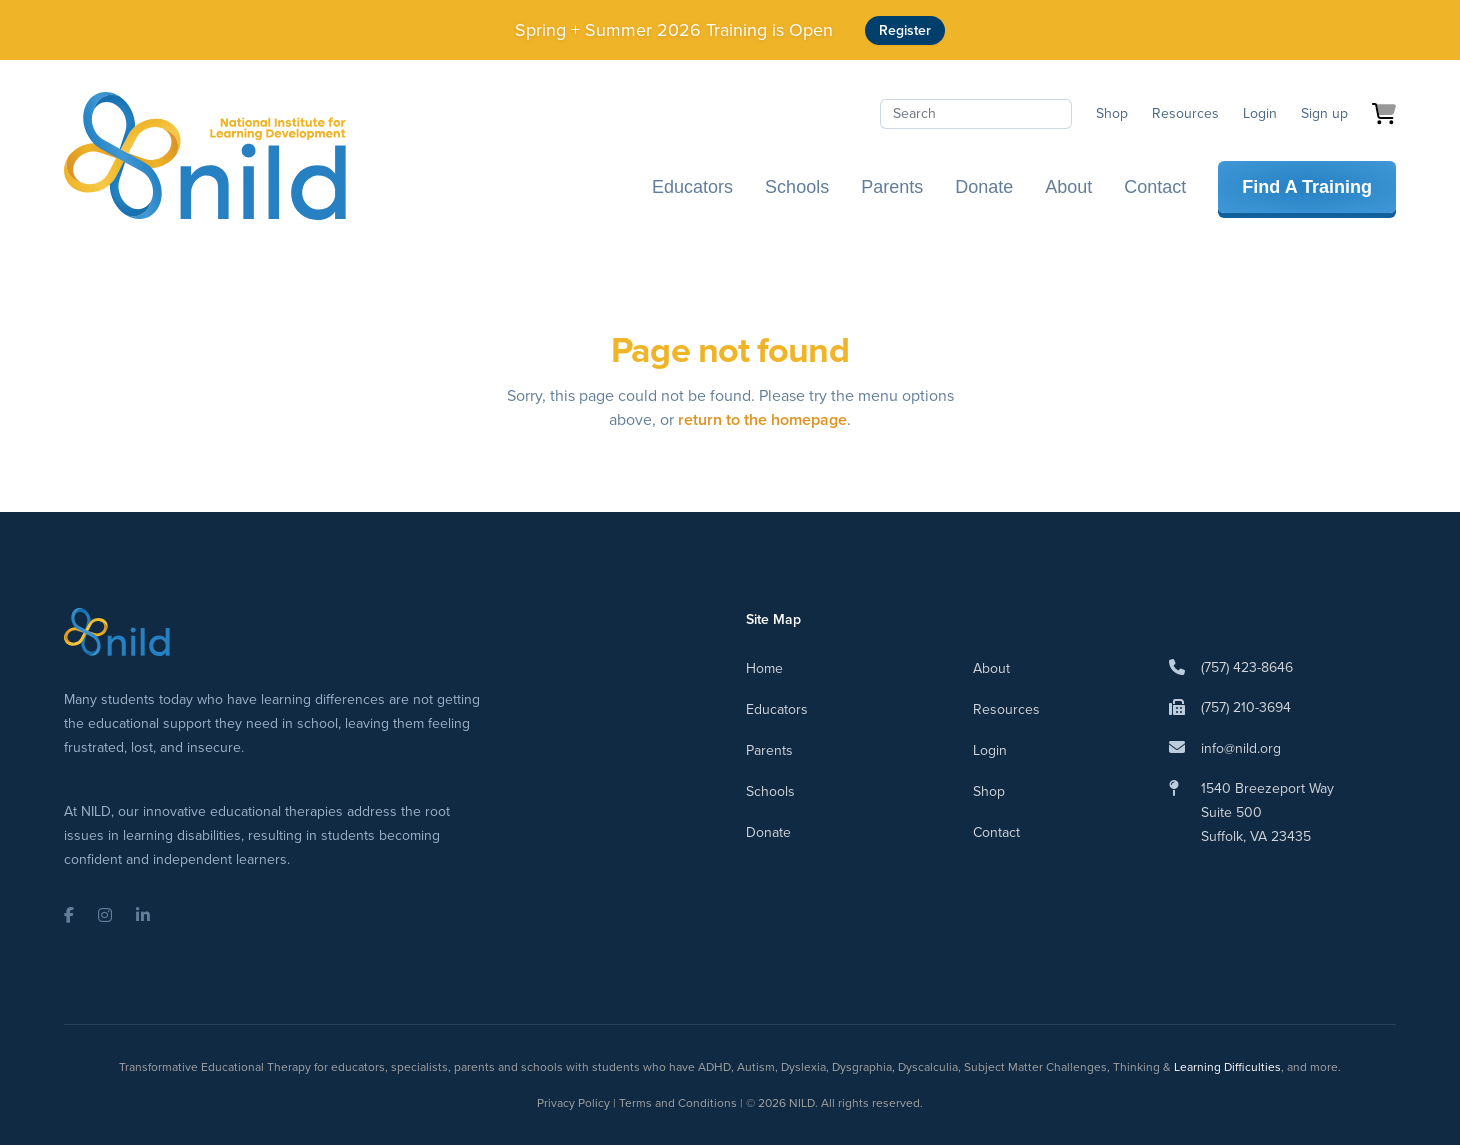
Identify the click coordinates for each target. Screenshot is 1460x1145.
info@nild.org (1241, 748)
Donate (984, 187)
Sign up (1324, 113)
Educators (692, 187)
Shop (1112, 113)
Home (764, 668)
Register (905, 30)
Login (1260, 113)
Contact (1155, 187)
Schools (797, 187)
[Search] (976, 114)
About (1068, 187)
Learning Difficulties (1227, 1067)
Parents (892, 187)
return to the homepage (762, 419)
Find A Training (1307, 187)
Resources (1185, 113)
